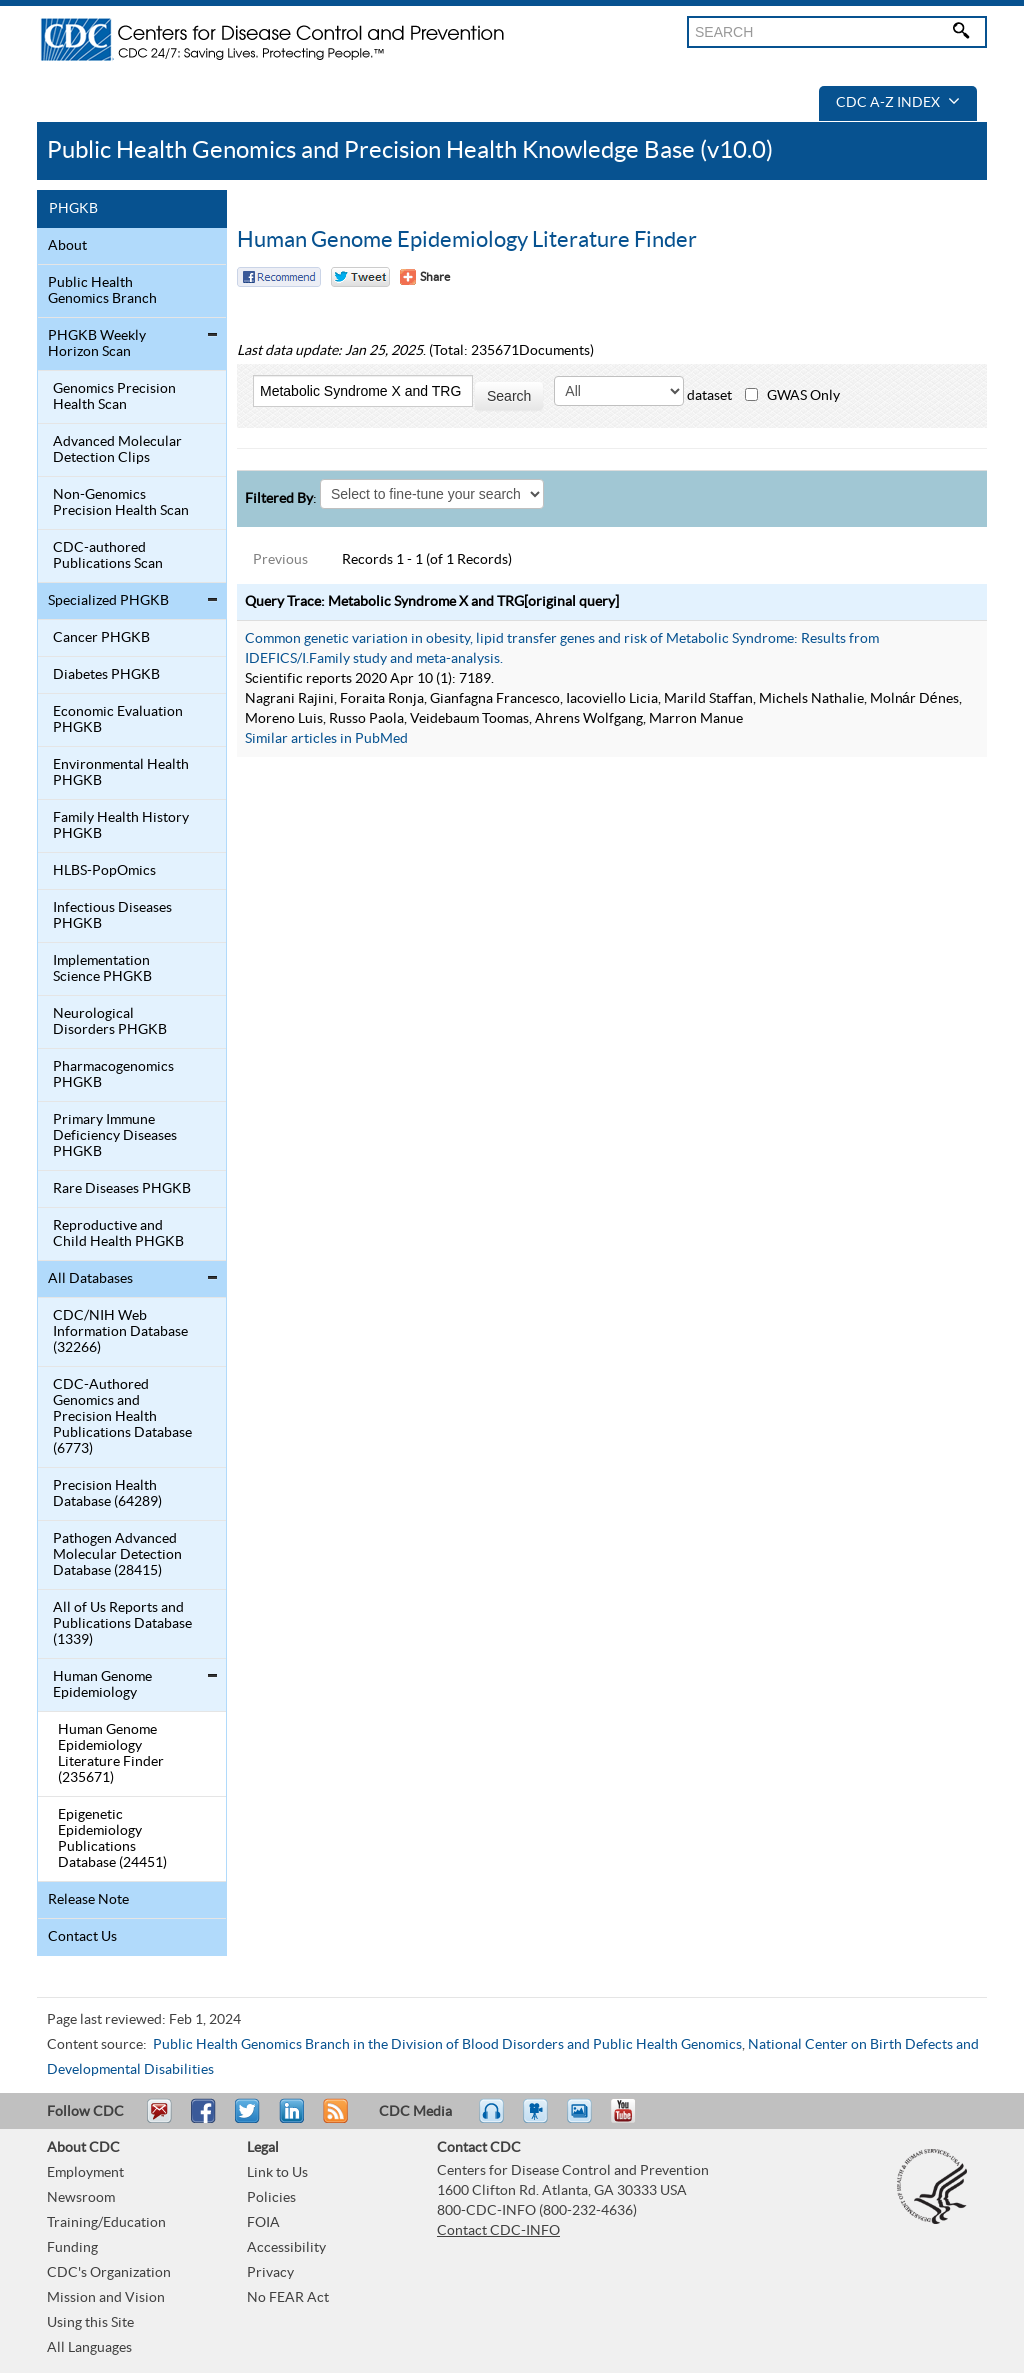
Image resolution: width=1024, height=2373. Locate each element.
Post (289, 2120)
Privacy (270, 2273)
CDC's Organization (109, 2273)
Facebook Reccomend (279, 277)
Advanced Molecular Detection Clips (117, 450)
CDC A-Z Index (898, 103)
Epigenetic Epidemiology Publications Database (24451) (112, 1839)
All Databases (90, 1279)
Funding (72, 2248)
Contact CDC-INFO (498, 2231)
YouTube (633, 2120)
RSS (333, 2120)
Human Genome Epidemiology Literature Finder (467, 240)
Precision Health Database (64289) (107, 1494)
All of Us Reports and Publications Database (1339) (122, 1624)
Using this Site (90, 2323)
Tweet (248, 2120)
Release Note (88, 1900)
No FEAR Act (288, 2298)
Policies (271, 2198)
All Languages (89, 2348)
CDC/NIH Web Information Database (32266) (120, 1332)
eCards (584, 2120)
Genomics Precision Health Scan (114, 397)
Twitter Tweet (360, 277)
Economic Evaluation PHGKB (118, 720)
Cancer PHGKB (101, 638)
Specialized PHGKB (108, 601)
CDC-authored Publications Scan (108, 556)
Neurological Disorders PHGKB (110, 1022)
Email (159, 2120)
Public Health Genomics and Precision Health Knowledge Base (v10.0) (410, 150)
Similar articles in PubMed (326, 739)
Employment (85, 2173)
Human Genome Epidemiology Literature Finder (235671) (111, 1754)
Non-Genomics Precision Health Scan (121, 503)
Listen (492, 2120)
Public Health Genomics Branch (102, 291)
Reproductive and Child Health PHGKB (118, 1234)
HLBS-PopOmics (104, 871)
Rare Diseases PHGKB (122, 1189)
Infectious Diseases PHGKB (112, 916)
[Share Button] (425, 277)
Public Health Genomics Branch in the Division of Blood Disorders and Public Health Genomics (447, 2045)
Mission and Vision (106, 2298)
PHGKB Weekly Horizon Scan (97, 344)
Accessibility (286, 2248)
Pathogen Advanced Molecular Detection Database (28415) (117, 1555)
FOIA (263, 2223)
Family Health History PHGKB (121, 826)
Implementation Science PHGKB (102, 969)
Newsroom (81, 2198)
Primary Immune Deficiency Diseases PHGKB (115, 1136)
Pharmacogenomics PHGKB (113, 1075)
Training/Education (106, 2223)
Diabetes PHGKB (106, 675)
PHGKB (73, 209)
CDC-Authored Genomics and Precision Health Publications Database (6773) (122, 1417)
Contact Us (82, 1937)
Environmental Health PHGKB (121, 773)
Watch (538, 2120)
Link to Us (277, 2173)
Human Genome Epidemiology (102, 1685)
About (67, 246)
